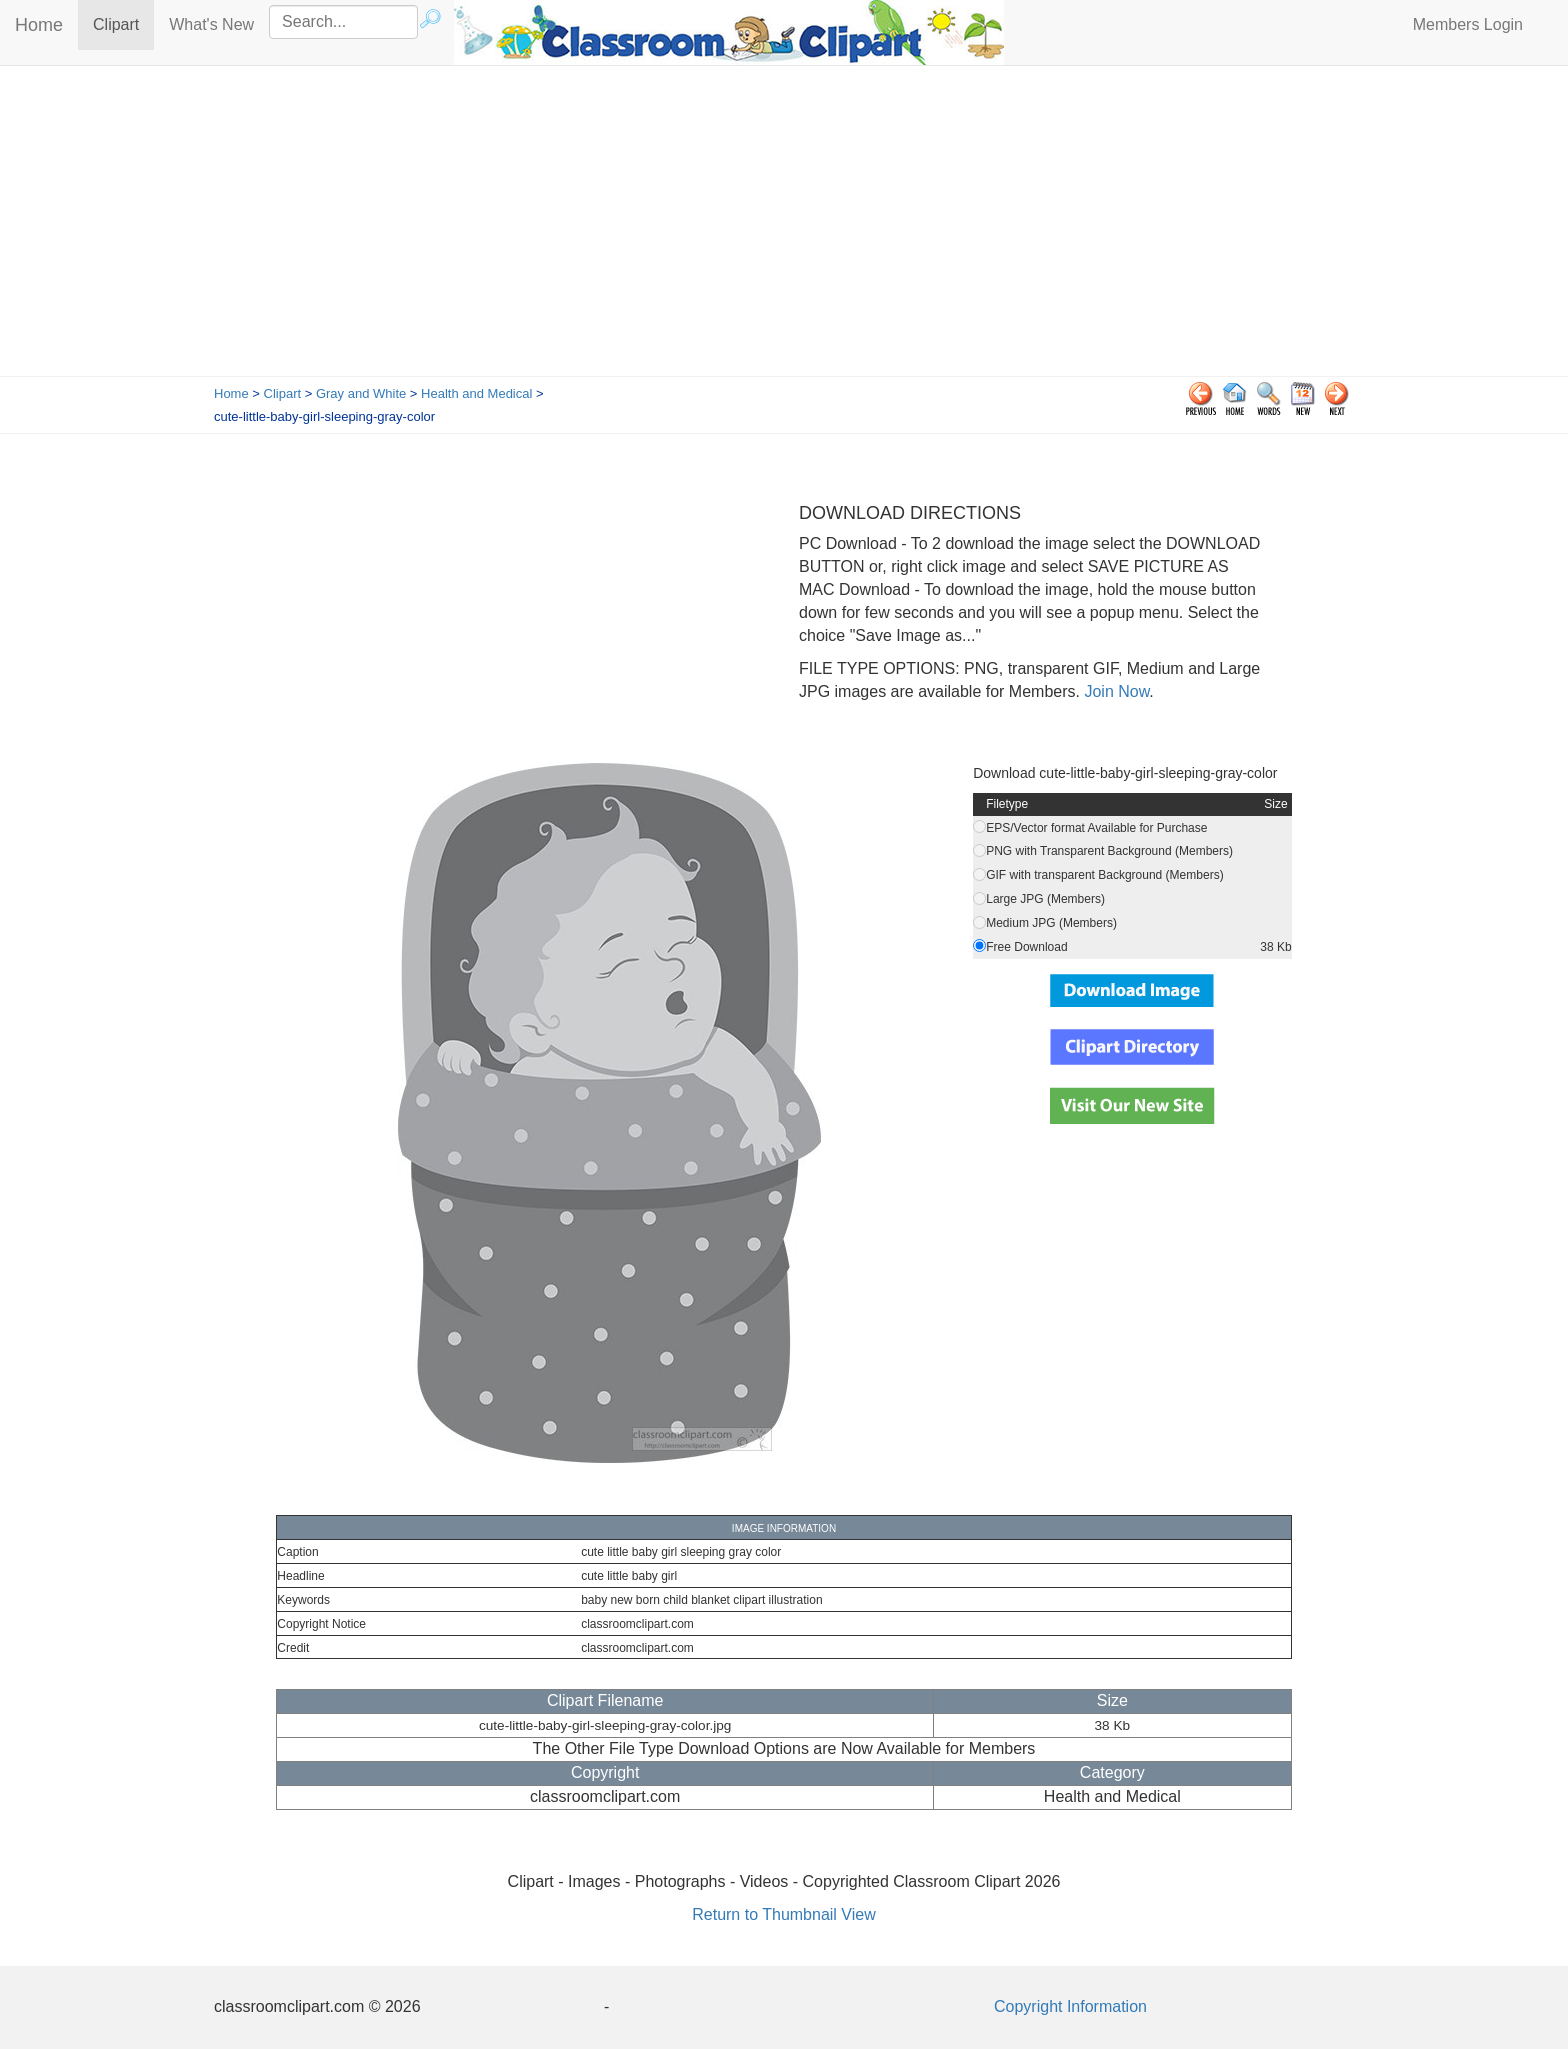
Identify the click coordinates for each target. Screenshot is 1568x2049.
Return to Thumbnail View (784, 1914)
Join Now (1114, 691)
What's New (211, 24)
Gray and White (361, 393)
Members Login (1468, 24)
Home (39, 25)
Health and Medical (476, 393)
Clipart (123, 23)
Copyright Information (1070, 2006)
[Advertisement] (784, 226)
